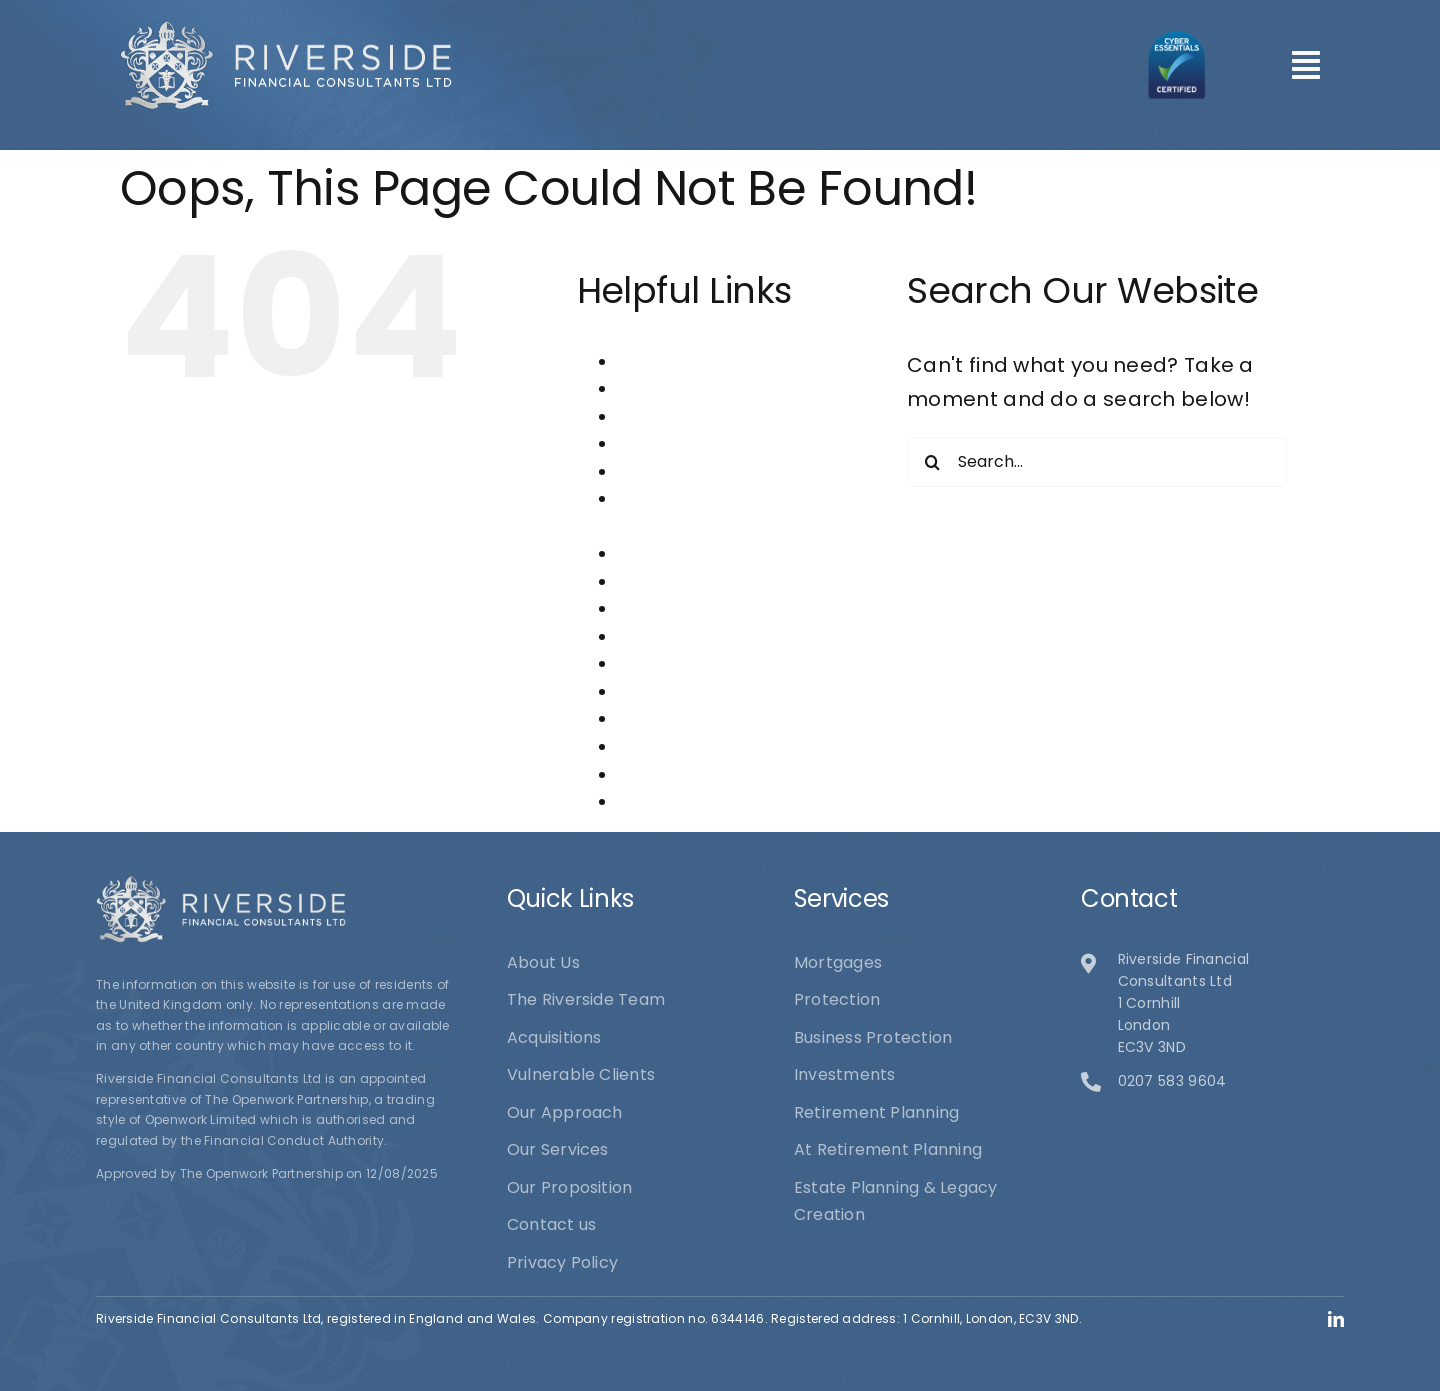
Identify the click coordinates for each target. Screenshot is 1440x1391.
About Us (653, 361)
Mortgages (661, 581)
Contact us (662, 471)
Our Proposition (680, 636)
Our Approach (675, 608)
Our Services (668, 663)
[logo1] (286, 30)
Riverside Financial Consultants (742, 746)
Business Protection (697, 443)
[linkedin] (1336, 1319)
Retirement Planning (700, 718)
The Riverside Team (696, 774)
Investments (668, 553)
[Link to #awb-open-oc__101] (1306, 65)
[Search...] (1097, 462)
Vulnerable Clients (691, 801)
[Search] (932, 462)
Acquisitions (665, 388)
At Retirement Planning (712, 416)
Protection (660, 691)
